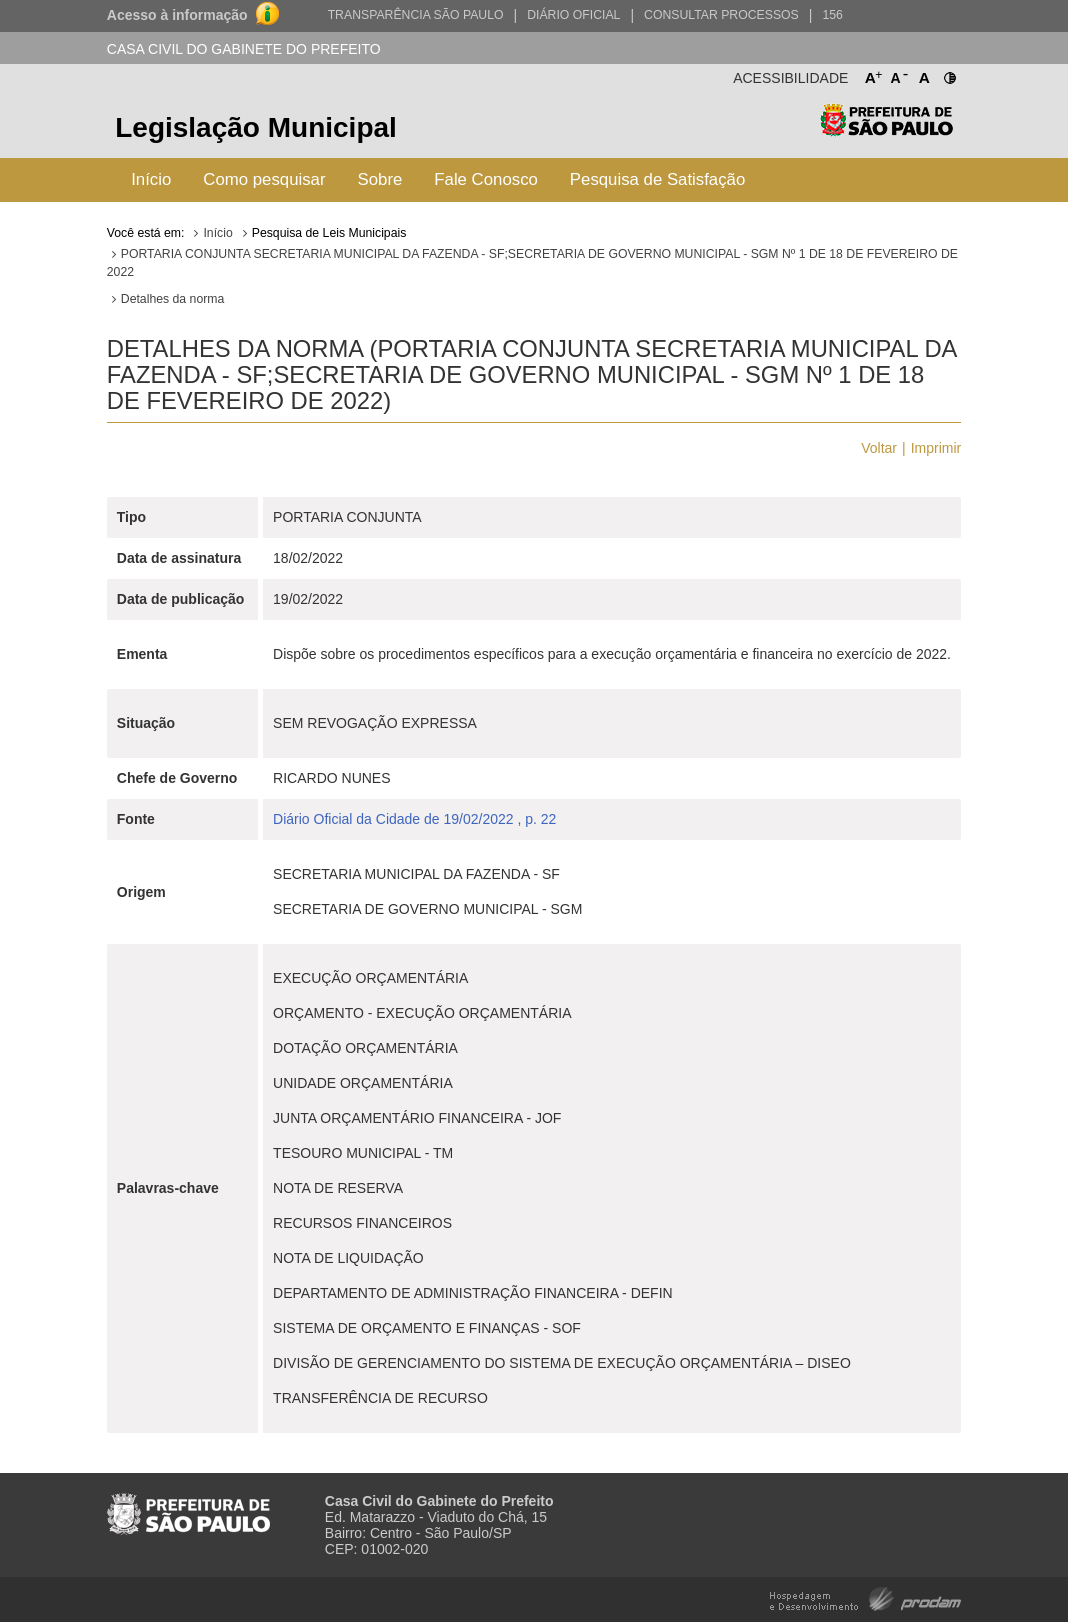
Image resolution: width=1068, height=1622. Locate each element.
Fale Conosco (486, 179)
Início (151, 179)
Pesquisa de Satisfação (657, 179)
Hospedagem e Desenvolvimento (865, 1597)
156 (832, 15)
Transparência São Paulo (416, 15)
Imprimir (936, 448)
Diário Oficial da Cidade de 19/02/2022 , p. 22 (414, 819)
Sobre (380, 179)
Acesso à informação (177, 15)
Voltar (879, 448)
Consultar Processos (721, 15)
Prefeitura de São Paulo (886, 130)
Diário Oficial (573, 15)
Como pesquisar (264, 179)
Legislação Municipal (256, 127)
